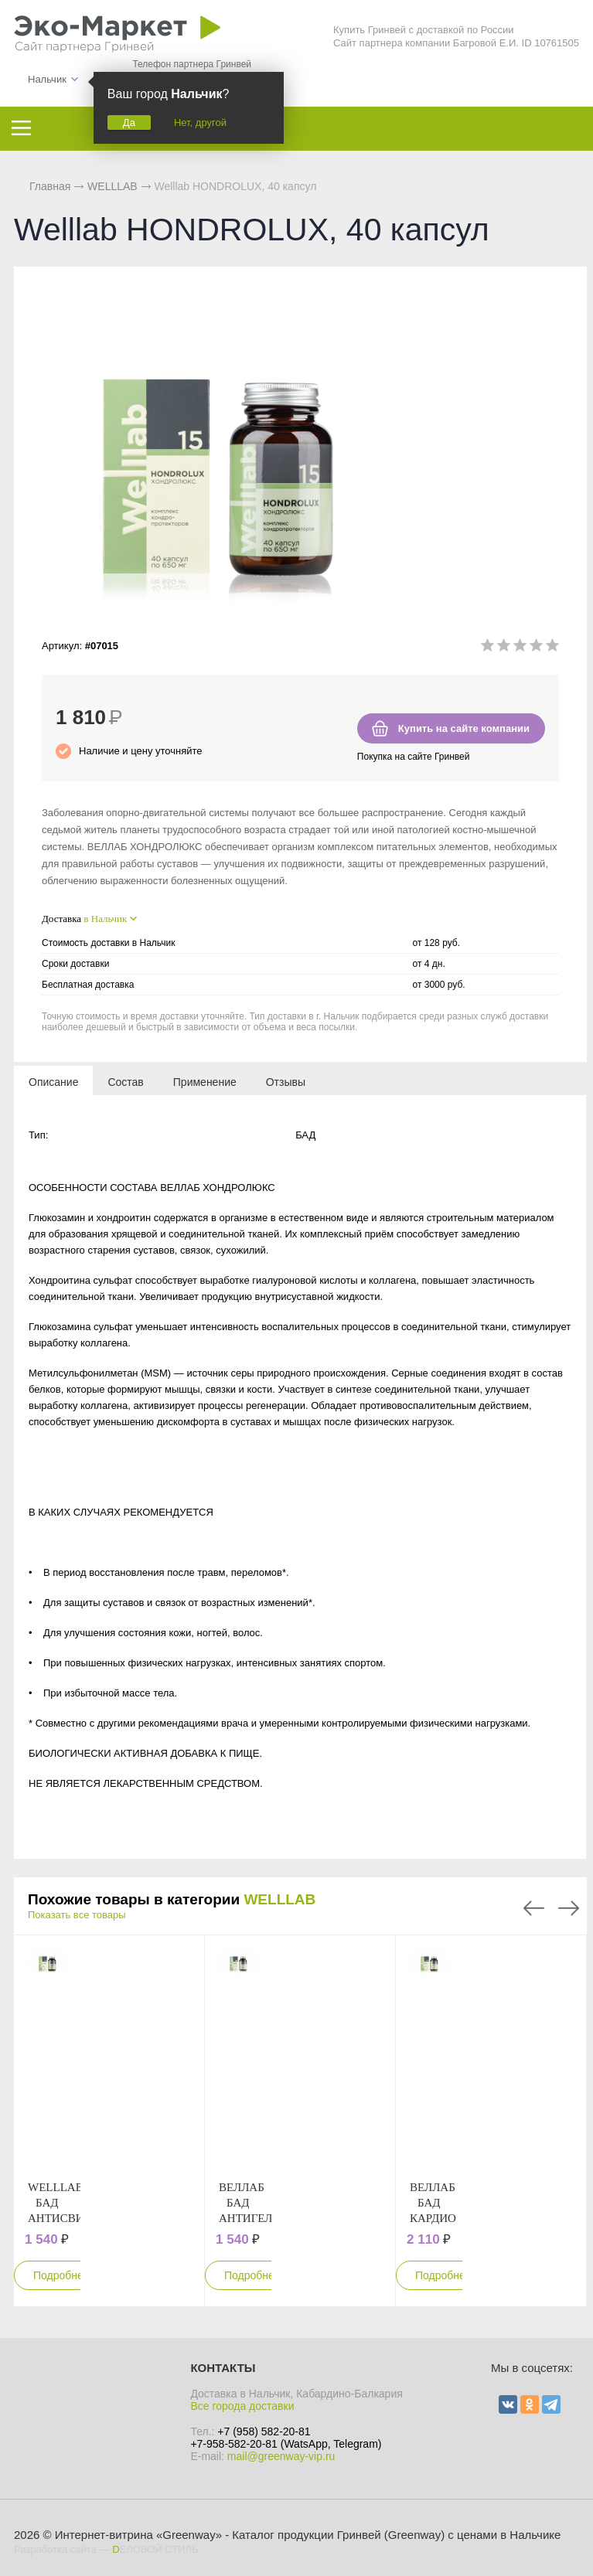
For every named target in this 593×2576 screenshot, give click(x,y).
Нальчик (47, 79)
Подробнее (61, 2275)
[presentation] (53, 1081)
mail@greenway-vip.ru (281, 2456)
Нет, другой (200, 122)
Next (568, 1908)
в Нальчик (105, 918)
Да (129, 122)
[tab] (53, 1081)
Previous (533, 1908)
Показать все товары (77, 1915)
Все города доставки (242, 2406)
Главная (49, 186)
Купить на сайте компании (464, 728)
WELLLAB (279, 1899)
